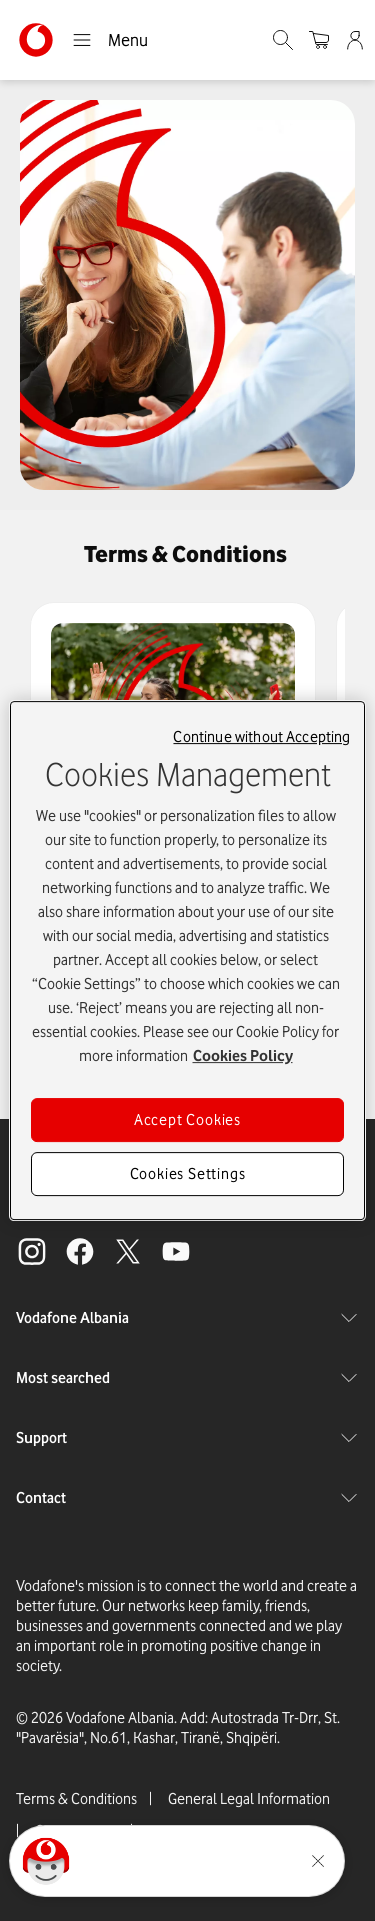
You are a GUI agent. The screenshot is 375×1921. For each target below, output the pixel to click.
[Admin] (357, 40)
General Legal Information (249, 1799)
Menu (110, 40)
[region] (187, 961)
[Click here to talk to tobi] (46, 1861)
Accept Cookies (187, 1120)
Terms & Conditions (76, 1799)
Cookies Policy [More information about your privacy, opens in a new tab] (243, 1056)
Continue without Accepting (261, 737)
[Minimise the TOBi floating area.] (318, 1861)
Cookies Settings (188, 1174)
